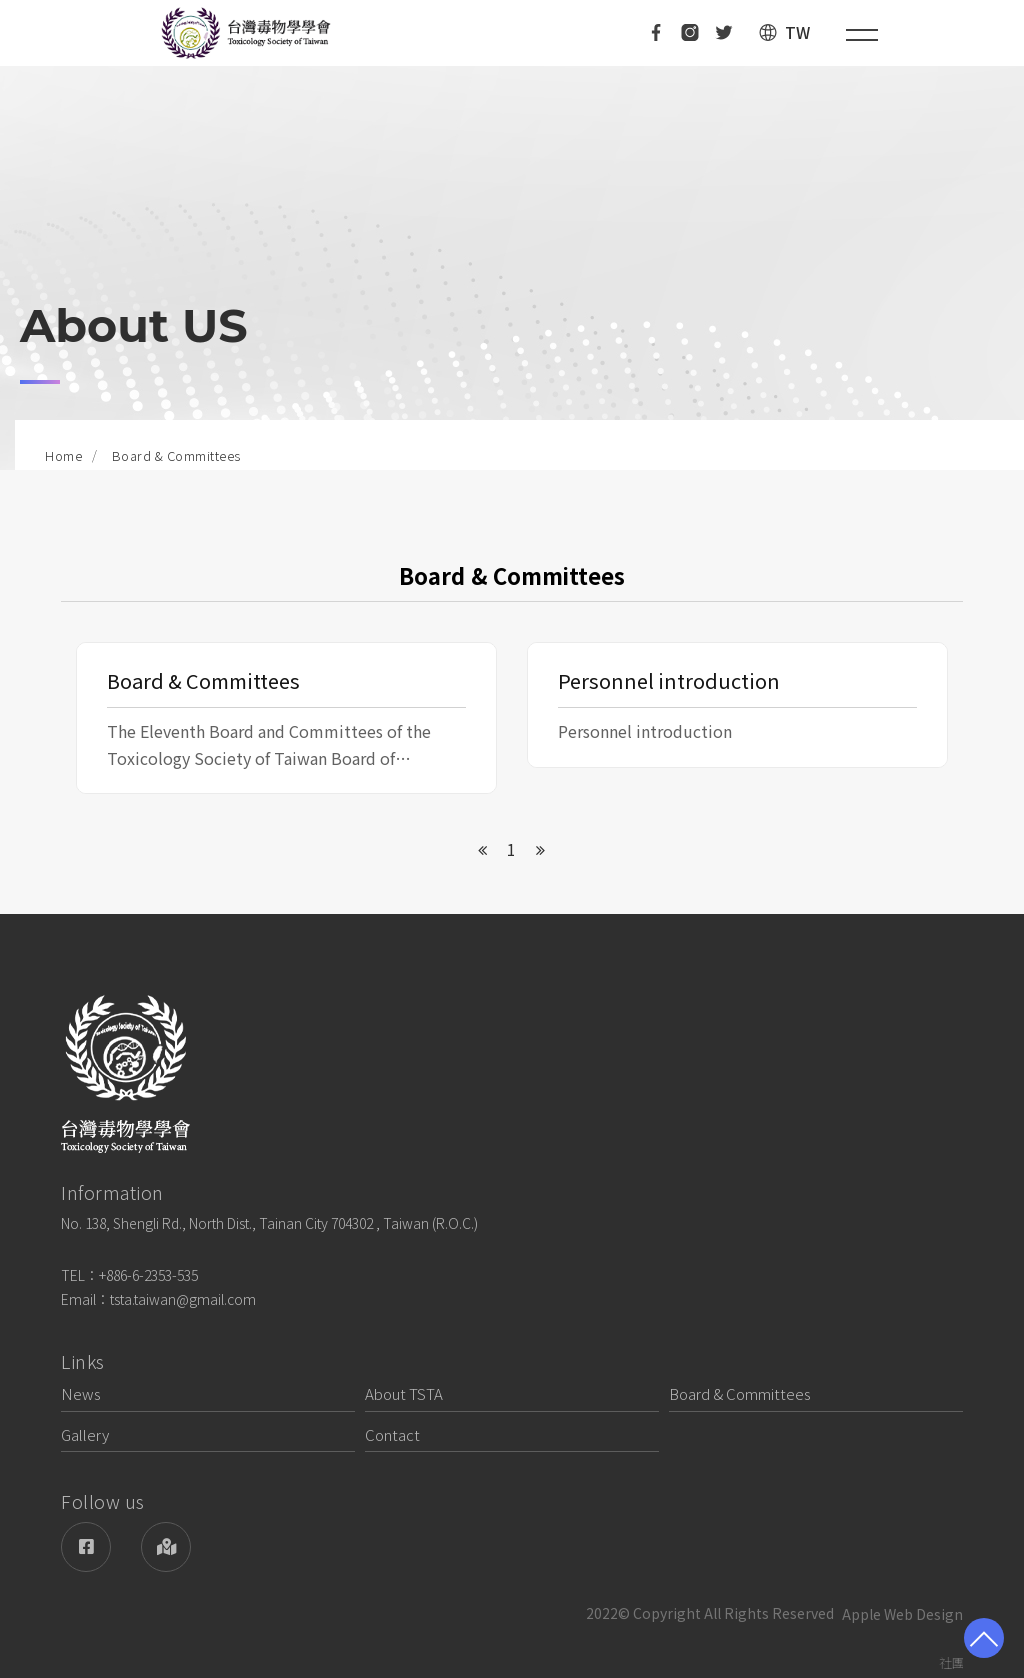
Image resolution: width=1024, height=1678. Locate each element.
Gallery (85, 1434)
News (81, 1393)
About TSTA (404, 1393)
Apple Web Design (902, 1614)
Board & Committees (740, 1393)
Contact (392, 1434)
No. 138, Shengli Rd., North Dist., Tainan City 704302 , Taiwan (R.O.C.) (269, 1223)
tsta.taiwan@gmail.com (183, 1299)
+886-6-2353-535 (148, 1275)
